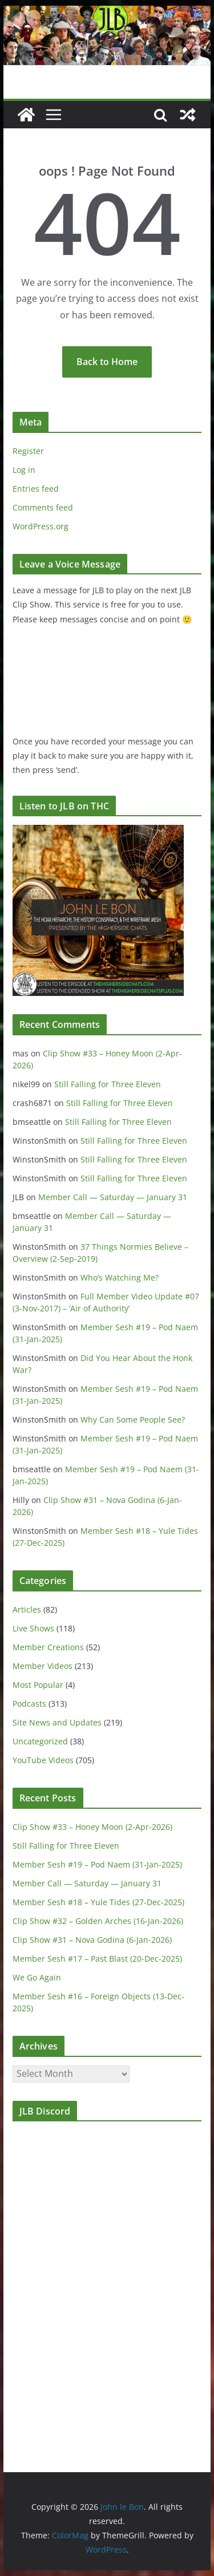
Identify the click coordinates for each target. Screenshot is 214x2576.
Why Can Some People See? (132, 1419)
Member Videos (42, 1665)
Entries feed (36, 488)
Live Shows (33, 1628)
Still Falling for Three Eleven (107, 1084)
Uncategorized (40, 1741)
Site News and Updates (57, 1722)
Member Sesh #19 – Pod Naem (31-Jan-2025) (97, 1864)
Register (28, 450)
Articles (27, 1609)
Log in (24, 469)
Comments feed (43, 507)
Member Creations (48, 1647)
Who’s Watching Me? (119, 1277)
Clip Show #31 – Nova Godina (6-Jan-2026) (92, 1939)
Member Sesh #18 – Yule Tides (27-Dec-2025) (98, 1902)
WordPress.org (40, 526)
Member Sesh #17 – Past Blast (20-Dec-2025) (97, 1958)
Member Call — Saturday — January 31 (112, 1197)
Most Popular (38, 1684)
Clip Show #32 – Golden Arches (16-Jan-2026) (98, 1920)
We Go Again (37, 1977)
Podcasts (29, 1703)
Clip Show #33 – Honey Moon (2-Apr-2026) (92, 1826)
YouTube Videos (43, 1760)
